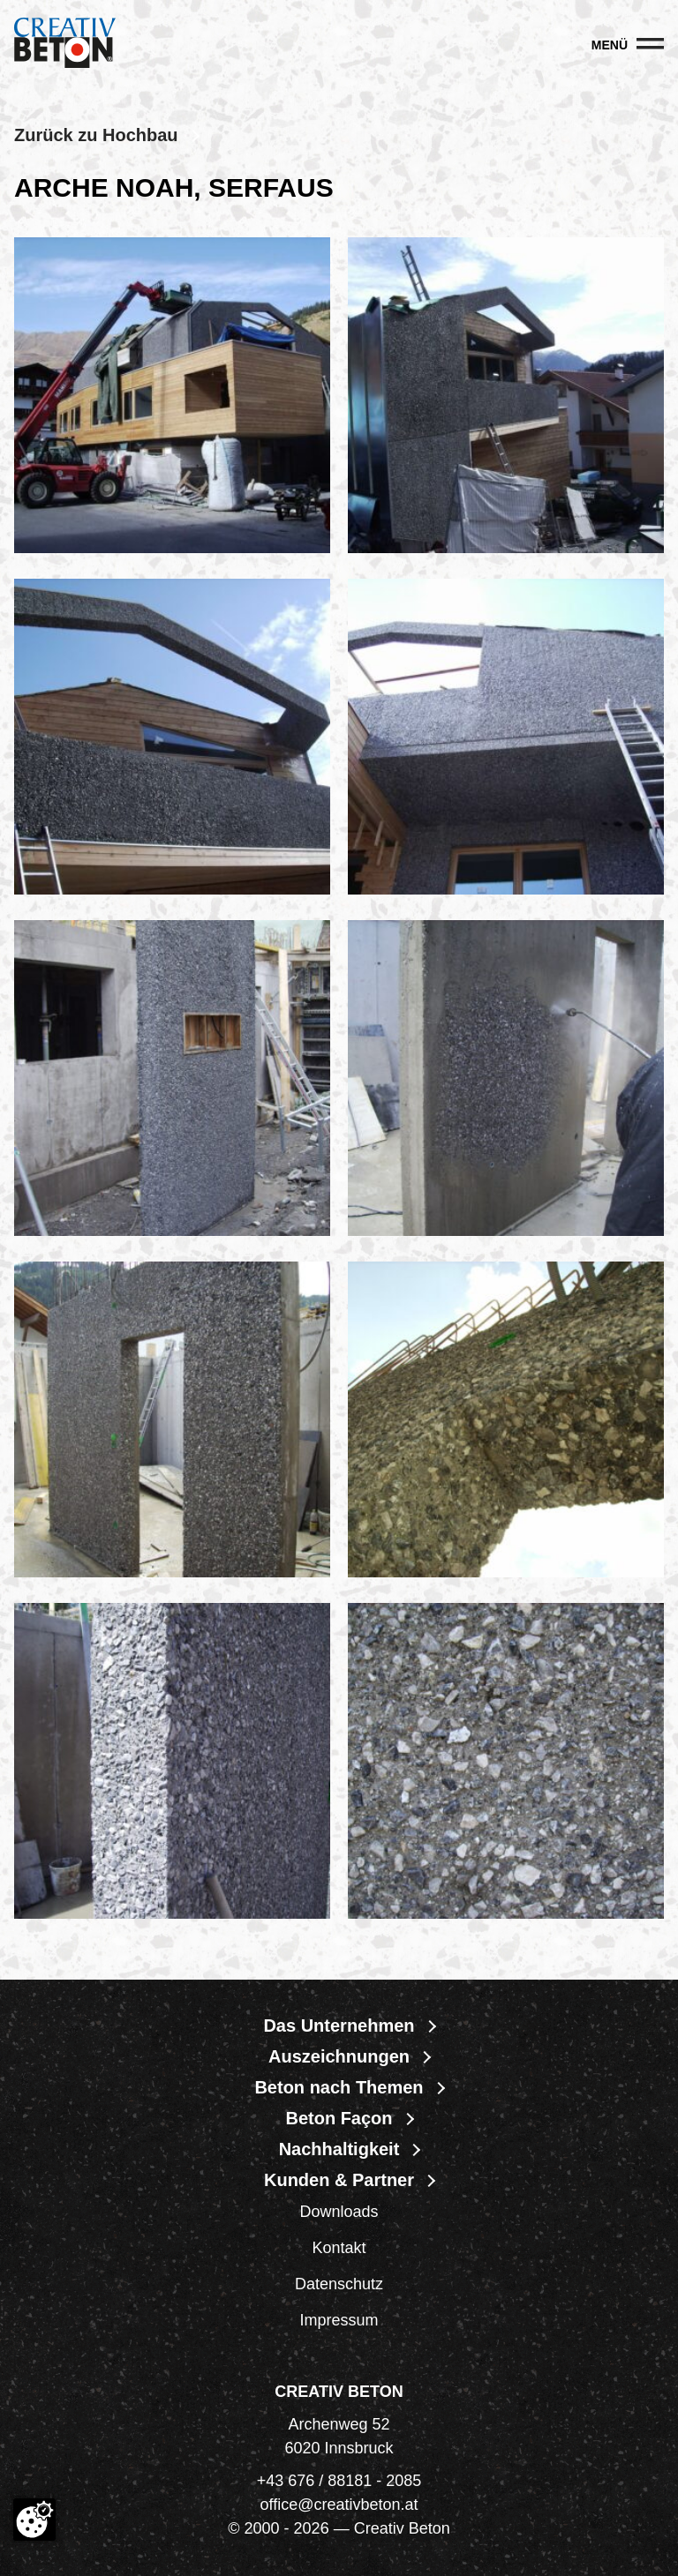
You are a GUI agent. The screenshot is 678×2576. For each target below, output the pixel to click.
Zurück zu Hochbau (96, 135)
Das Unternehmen (338, 2025)
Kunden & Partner (339, 2180)
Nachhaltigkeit (339, 2149)
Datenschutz (339, 2284)
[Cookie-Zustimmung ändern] (34, 2519)
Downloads (338, 2211)
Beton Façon (338, 2118)
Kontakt (338, 2248)
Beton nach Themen (338, 2087)
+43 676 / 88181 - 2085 (339, 2481)
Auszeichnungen (339, 2056)
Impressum (338, 2320)
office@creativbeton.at (339, 2504)
